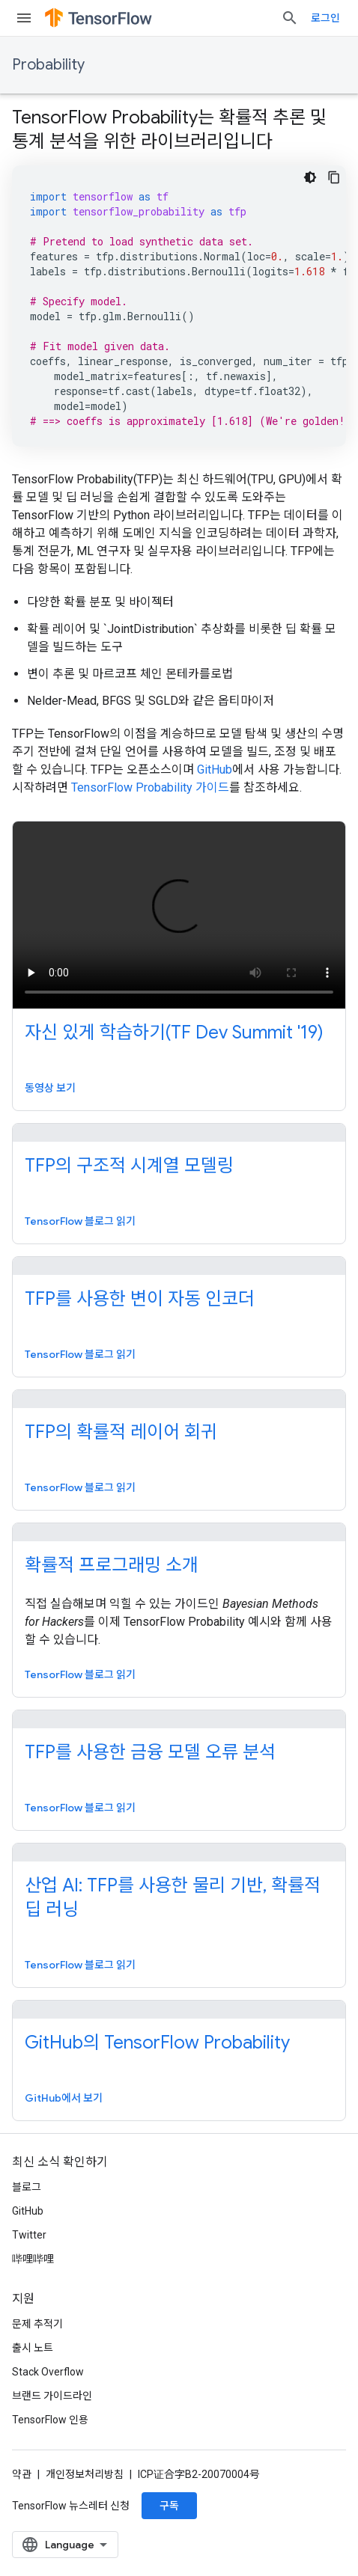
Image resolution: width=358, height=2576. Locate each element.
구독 (169, 2505)
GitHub (214, 769)
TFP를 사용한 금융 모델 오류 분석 (150, 1752)
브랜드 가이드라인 (52, 2396)
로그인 (325, 18)
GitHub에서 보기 (64, 2098)
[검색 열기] (290, 18)
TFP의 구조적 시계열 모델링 (129, 1165)
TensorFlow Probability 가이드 (150, 787)
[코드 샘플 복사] (334, 177)
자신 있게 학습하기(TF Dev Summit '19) (174, 1032)
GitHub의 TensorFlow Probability (157, 2042)
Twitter (29, 2235)
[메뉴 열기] (24, 18)
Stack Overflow (48, 2372)
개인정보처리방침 (85, 2474)
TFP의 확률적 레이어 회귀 (121, 1432)
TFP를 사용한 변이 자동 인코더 (140, 1299)
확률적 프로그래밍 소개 (111, 1565)
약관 (21, 2474)
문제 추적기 (37, 2324)
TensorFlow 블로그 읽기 (80, 1221)
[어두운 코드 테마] (310, 177)
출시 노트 (32, 2348)
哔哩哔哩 (33, 2259)
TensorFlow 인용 (50, 2420)
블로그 (26, 2187)
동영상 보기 (50, 1088)
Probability (48, 64)
